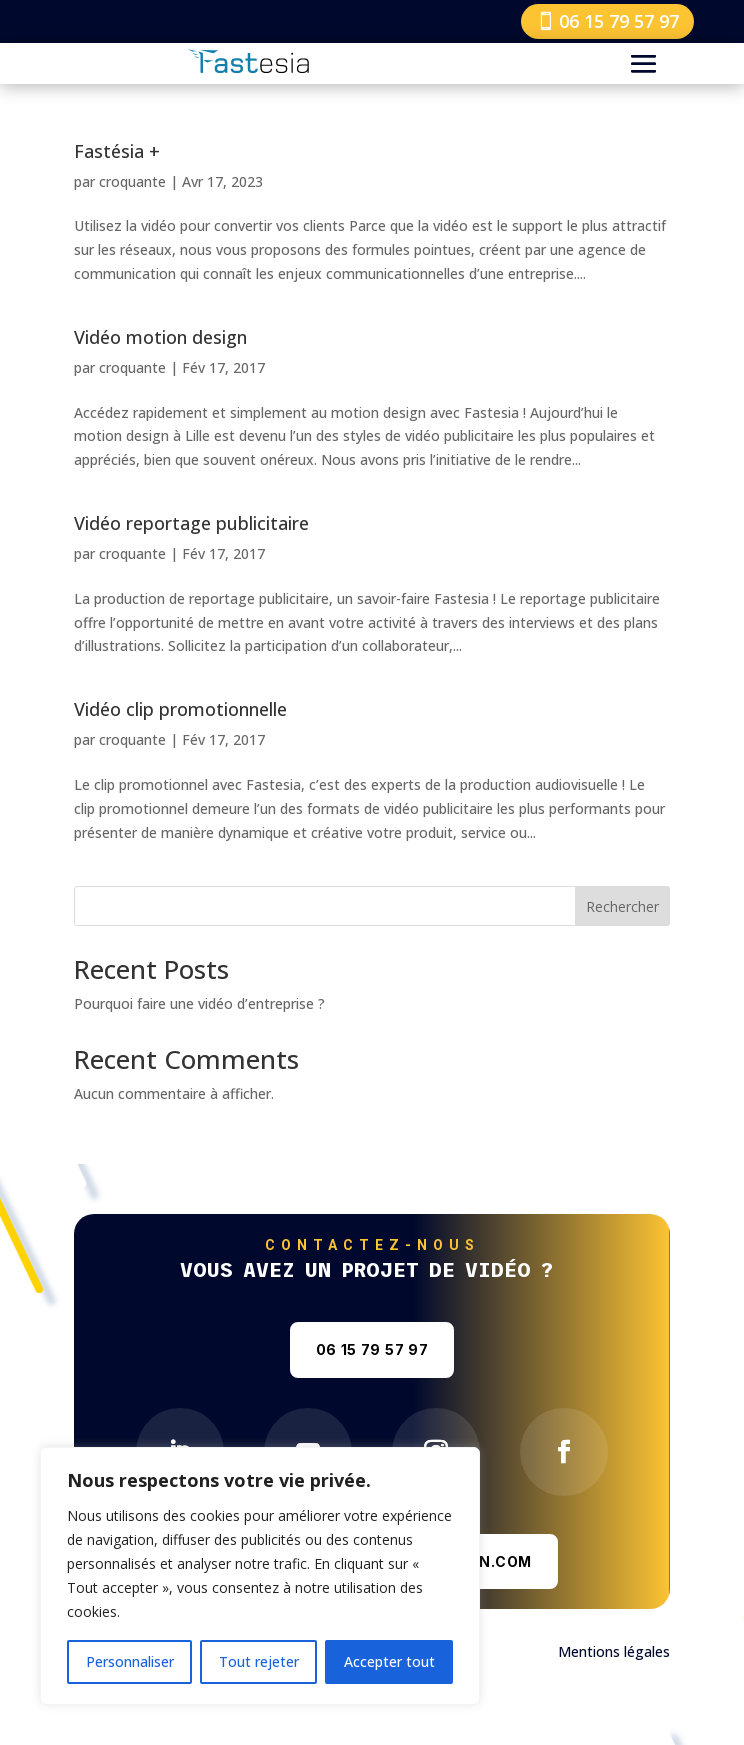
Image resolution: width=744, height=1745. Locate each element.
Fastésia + (117, 151)
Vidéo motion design (160, 337)
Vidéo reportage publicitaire (191, 523)
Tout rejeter (259, 1661)
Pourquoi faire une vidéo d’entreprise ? (199, 1003)
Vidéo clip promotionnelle (180, 709)
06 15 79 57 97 (619, 21)
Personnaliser (130, 1661)
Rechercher (622, 906)
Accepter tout (389, 1661)
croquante (132, 181)
